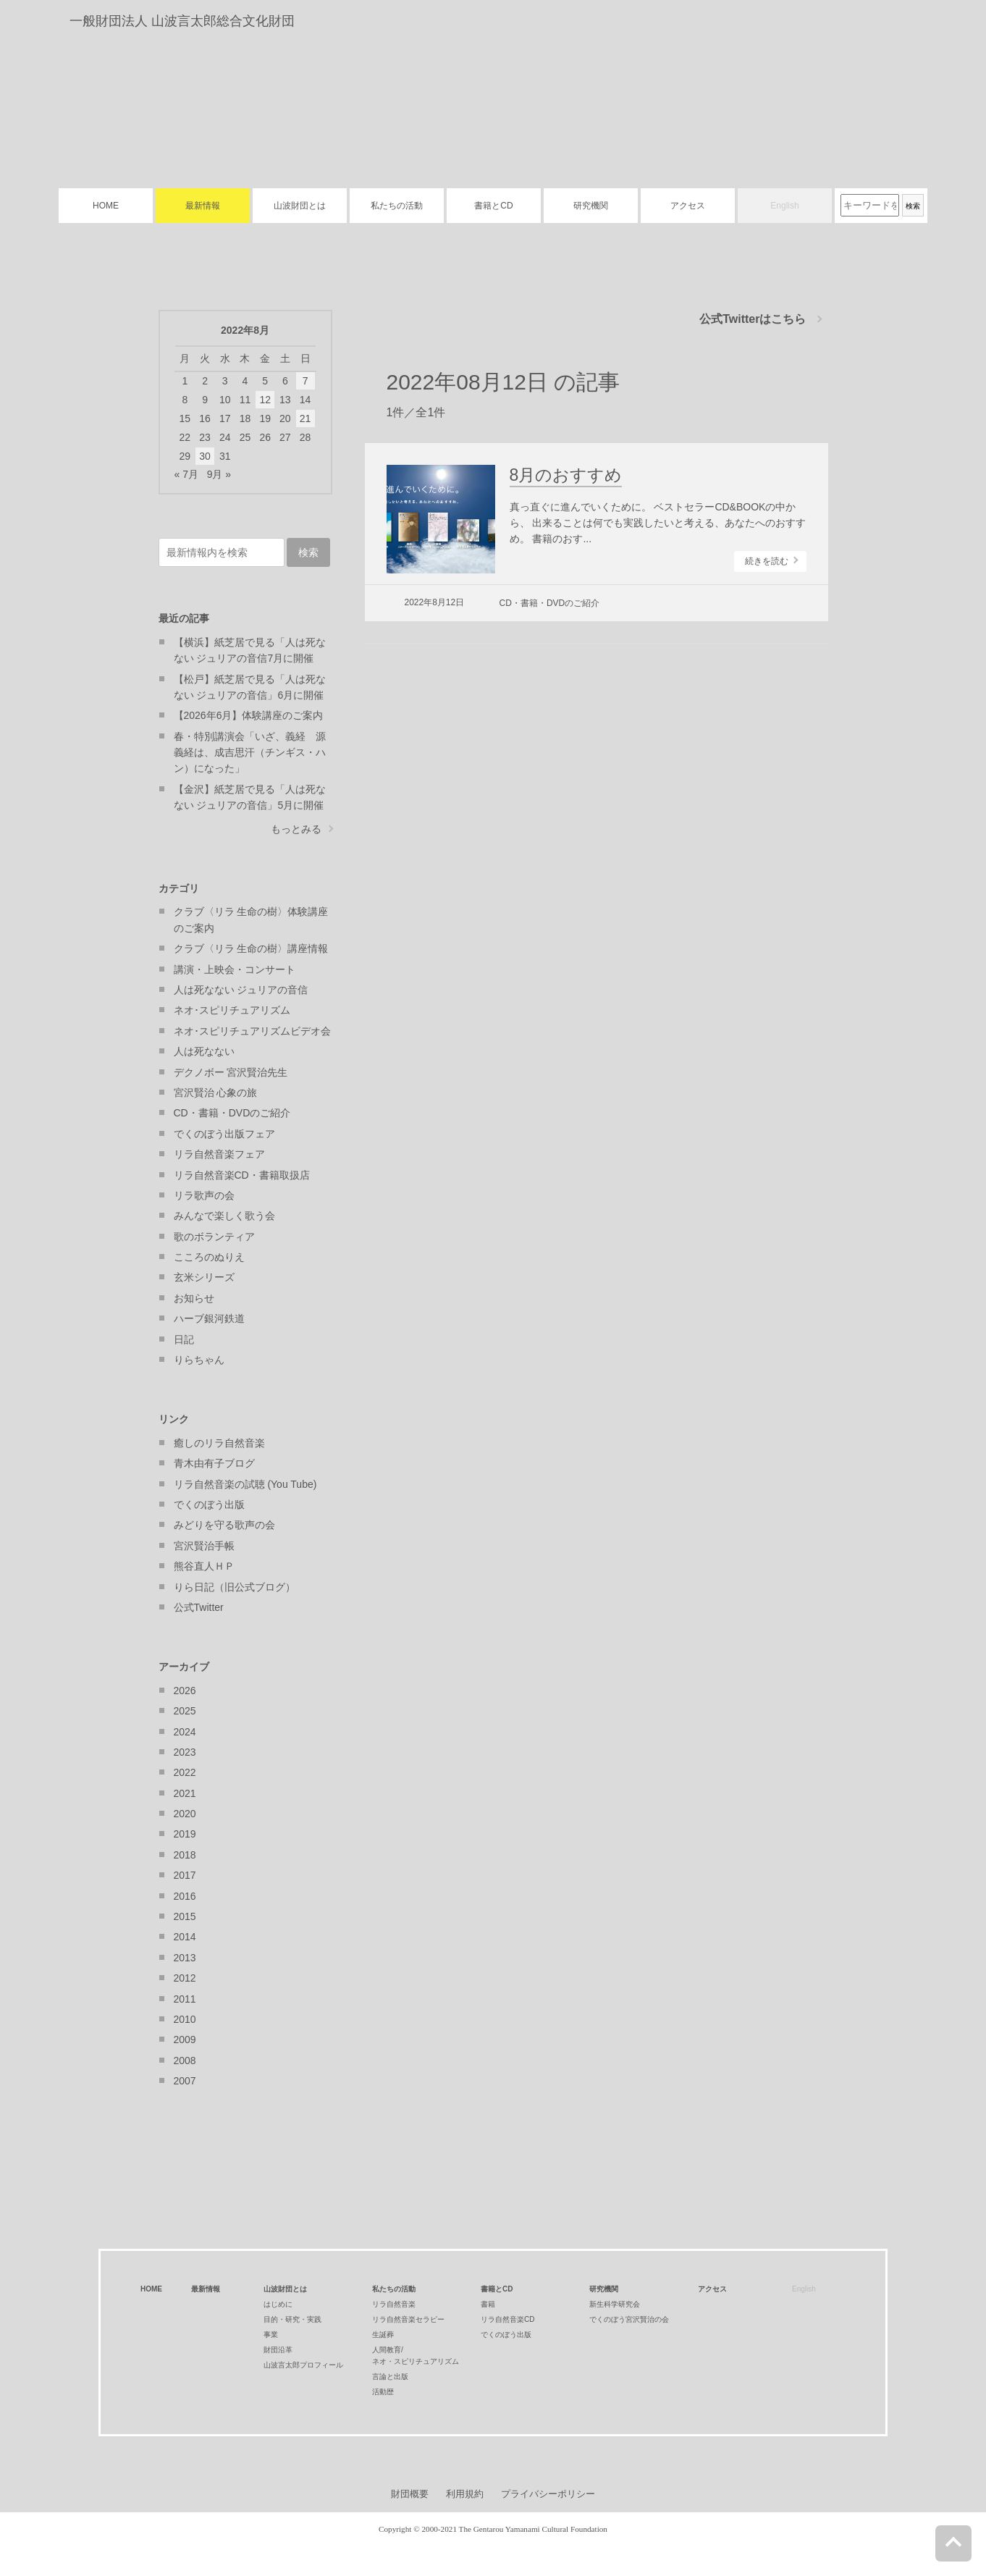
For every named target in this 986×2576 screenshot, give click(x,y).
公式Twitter (199, 1607)
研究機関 (590, 206)
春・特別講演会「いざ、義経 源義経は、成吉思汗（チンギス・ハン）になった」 (250, 753)
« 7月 (186, 474)
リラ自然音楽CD (507, 2319)
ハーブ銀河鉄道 (209, 1318)
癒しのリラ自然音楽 (219, 1443)
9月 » (219, 474)
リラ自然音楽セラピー (408, 2319)
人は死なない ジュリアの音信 (241, 990)
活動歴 (383, 2392)
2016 (185, 1896)
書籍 (488, 2304)
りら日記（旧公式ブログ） (234, 1587)
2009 (185, 2039)
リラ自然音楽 (394, 2304)
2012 (185, 1978)
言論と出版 (390, 2377)
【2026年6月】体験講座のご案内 (249, 715)
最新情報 (202, 206)
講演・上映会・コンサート (234, 969)
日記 (184, 1339)
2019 (185, 1834)
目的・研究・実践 (292, 2319)
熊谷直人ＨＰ (204, 1566)
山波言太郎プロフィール (303, 2365)
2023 (185, 1752)
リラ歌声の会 (204, 1195)
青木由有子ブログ (214, 1463)
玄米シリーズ (204, 1277)
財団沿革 (278, 2350)
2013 (185, 1957)
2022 (185, 1772)
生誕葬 (383, 2335)
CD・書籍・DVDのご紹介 (550, 603)
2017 (185, 1875)
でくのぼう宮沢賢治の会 (629, 2319)
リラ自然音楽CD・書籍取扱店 (242, 1175)
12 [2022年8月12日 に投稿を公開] (265, 399)
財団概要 (410, 2493)
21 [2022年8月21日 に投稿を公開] (305, 418)
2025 (185, 1711)
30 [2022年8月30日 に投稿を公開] (205, 456)
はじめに (278, 2304)
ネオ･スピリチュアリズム (232, 1010)
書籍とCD (493, 206)
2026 (185, 1690)
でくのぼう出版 (209, 1504)
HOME (106, 206)
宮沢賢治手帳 (204, 1546)
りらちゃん (199, 1359)
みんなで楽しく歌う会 (224, 1215)
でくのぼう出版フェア (224, 1134)
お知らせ (194, 1298)
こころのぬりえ (209, 1257)
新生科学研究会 (614, 2304)
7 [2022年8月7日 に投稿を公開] (305, 381)
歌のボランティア (214, 1236)
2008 (185, 2060)
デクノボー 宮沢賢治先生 (231, 1072)
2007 (185, 2081)
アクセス (687, 206)
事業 (271, 2335)
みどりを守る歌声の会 (224, 1525)
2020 (185, 1813)
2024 (185, 1732)
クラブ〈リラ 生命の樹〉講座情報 (251, 948)
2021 (185, 1793)
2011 (185, 1999)
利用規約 (465, 2493)
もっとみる (296, 829)
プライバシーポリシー (548, 2493)
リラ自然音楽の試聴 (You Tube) (245, 1484)
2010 (185, 2019)
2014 (185, 1936)
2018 (185, 1855)
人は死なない (204, 1051)
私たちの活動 (397, 206)
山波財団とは (300, 206)
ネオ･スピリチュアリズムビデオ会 (252, 1031)
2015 (185, 1916)
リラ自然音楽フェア (219, 1154)
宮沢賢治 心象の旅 (216, 1092)
